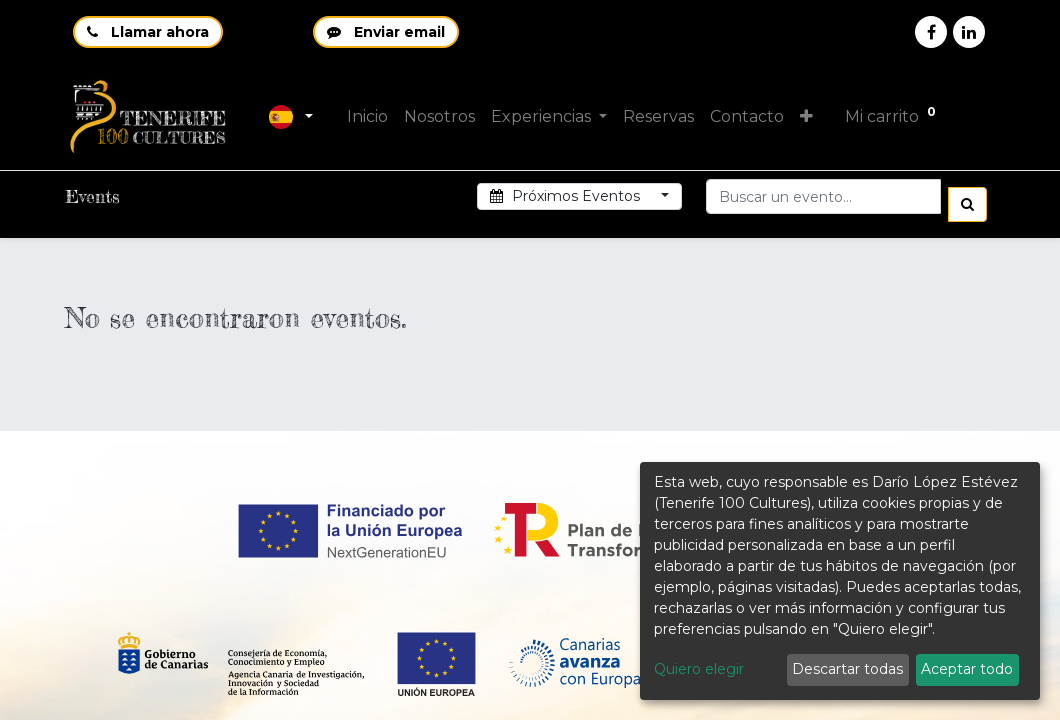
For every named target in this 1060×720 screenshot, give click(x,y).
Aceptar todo (967, 669)
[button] (808, 117)
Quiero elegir (699, 669)
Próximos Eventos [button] (567, 196)
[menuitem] (369, 117)
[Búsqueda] (967, 204)
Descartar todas (847, 669)
